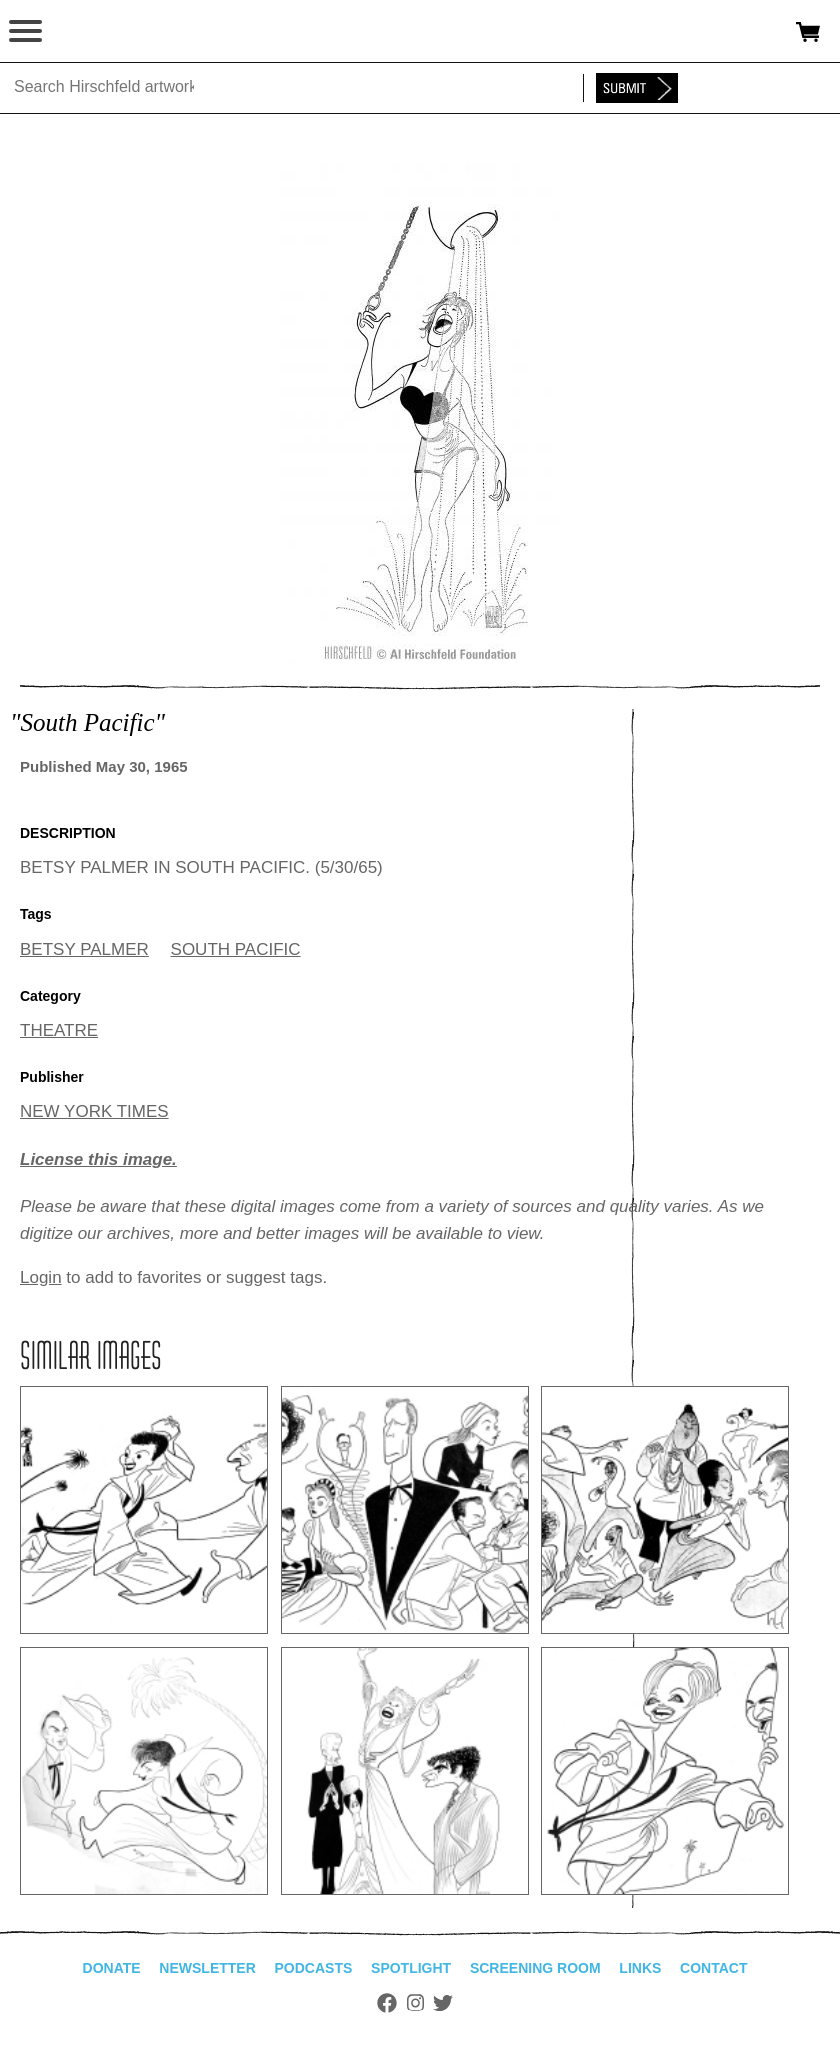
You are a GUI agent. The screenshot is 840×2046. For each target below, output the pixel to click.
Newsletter (207, 1968)
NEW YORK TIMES (94, 1111)
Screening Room (535, 1968)
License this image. (98, 1159)
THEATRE (59, 1030)
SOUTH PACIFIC (236, 949)
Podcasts (314, 1968)
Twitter (443, 2003)
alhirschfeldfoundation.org (85, 32)
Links (640, 1968)
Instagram (415, 2003)
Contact (713, 1968)
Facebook (387, 2003)
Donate (112, 1968)
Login (41, 1277)
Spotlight (411, 1968)
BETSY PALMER (84, 949)
